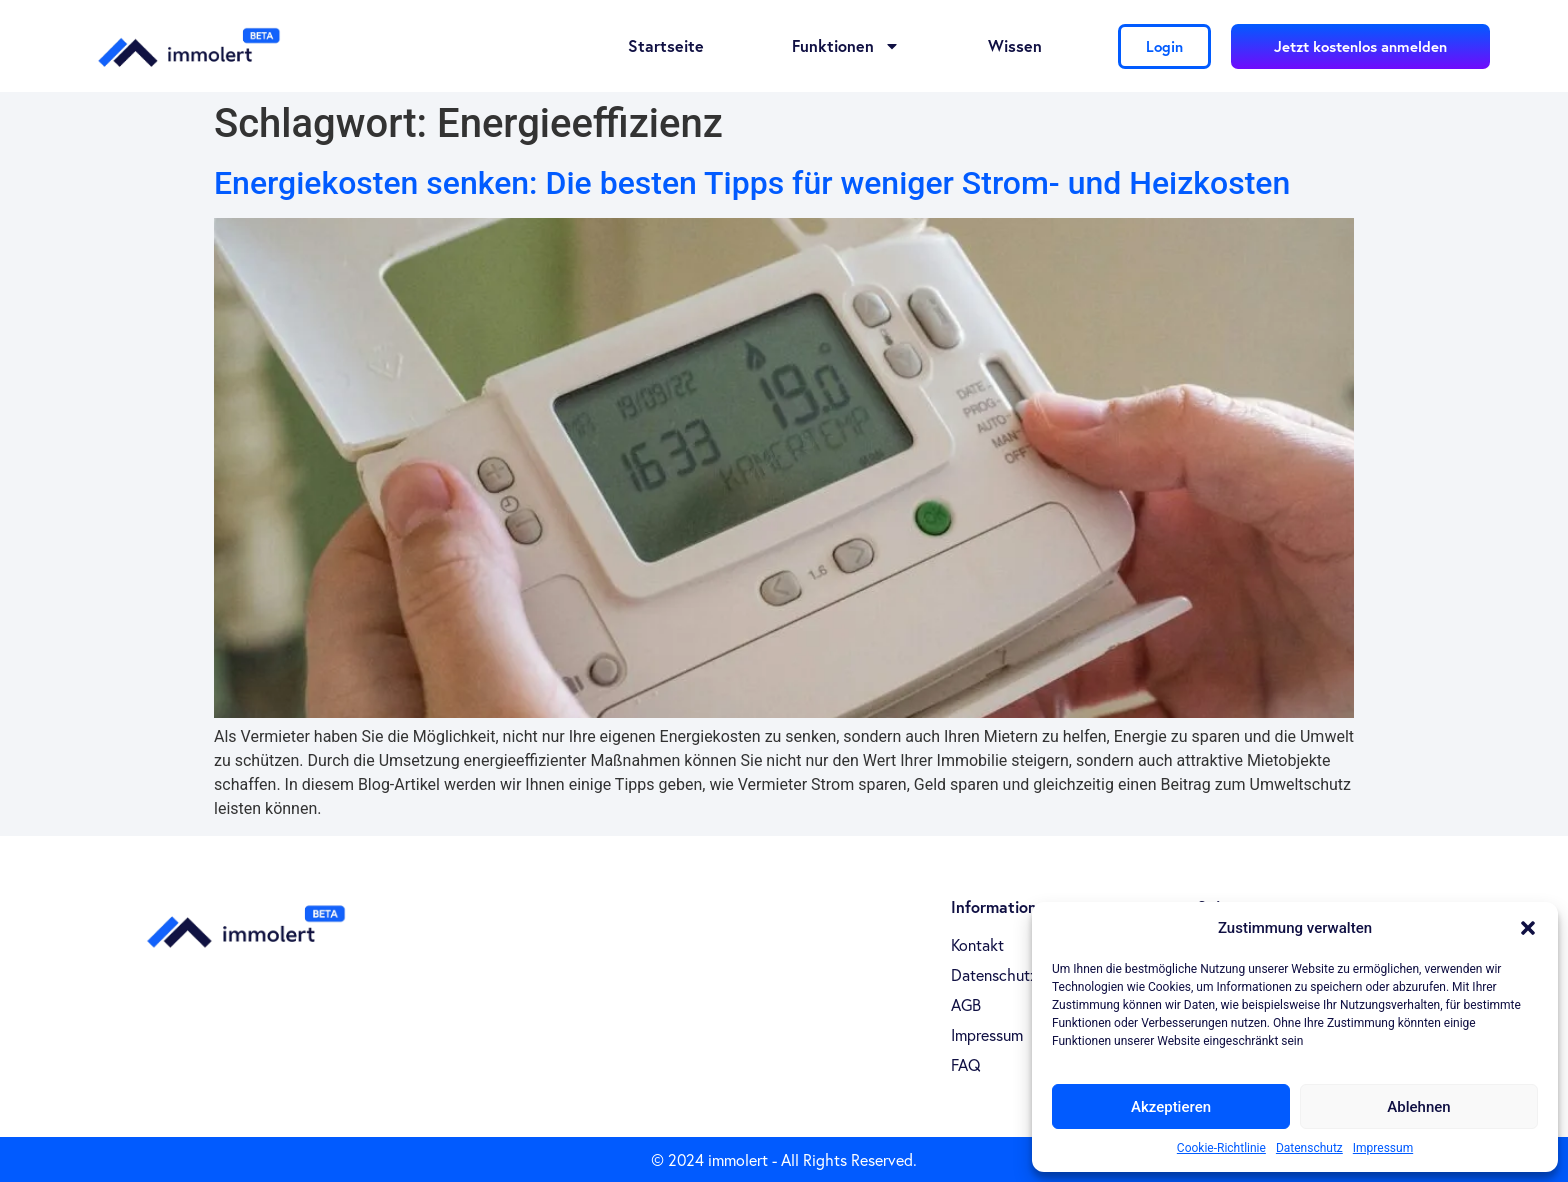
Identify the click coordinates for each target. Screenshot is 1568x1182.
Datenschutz (1309, 1148)
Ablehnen (1418, 1107)
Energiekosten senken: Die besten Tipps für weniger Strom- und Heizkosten (752, 183)
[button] (1528, 928)
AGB (966, 1005)
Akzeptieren (1171, 1107)
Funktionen (846, 46)
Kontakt (977, 945)
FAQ (966, 1065)
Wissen (1015, 45)
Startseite (666, 45)
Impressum (1383, 1148)
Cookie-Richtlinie (1221, 1148)
